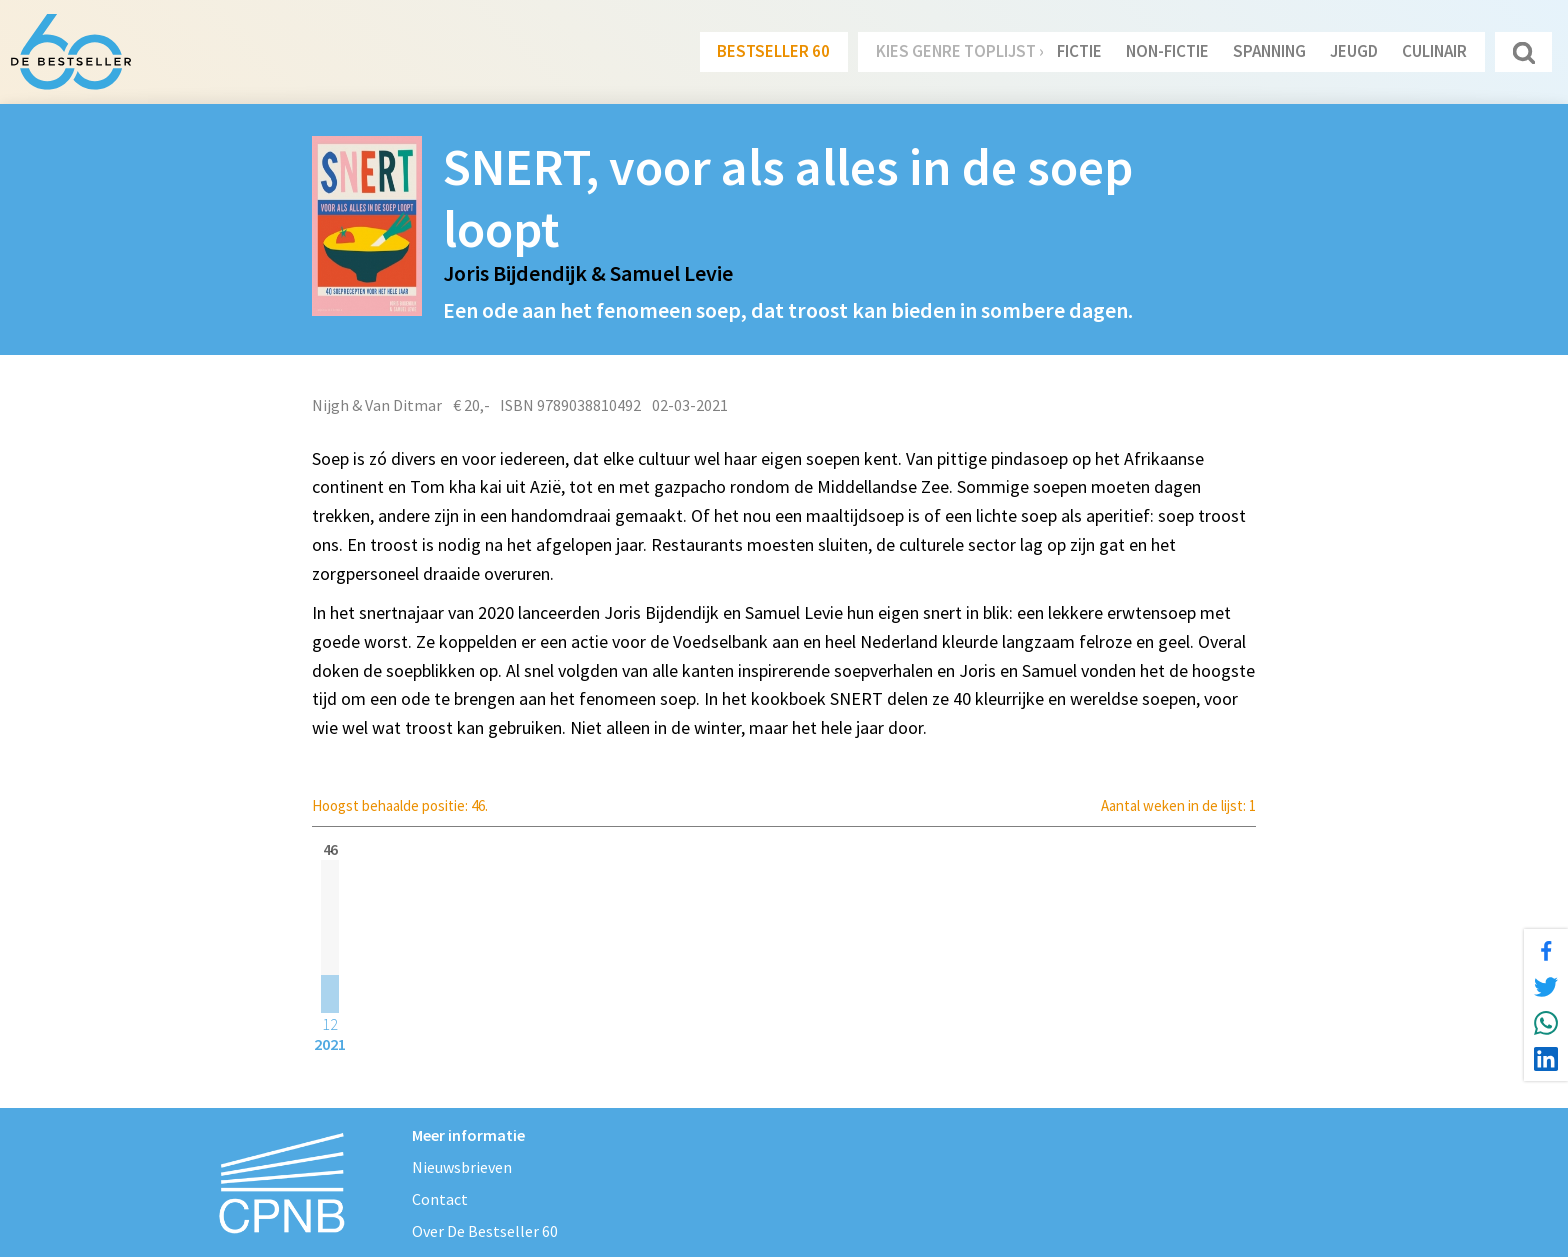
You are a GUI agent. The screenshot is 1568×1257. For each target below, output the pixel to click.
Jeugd (1354, 51)
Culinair (1434, 51)
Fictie (1079, 51)
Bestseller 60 (773, 51)
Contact (440, 1199)
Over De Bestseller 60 (485, 1231)
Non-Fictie (1167, 51)
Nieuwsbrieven (462, 1167)
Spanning (1269, 51)
